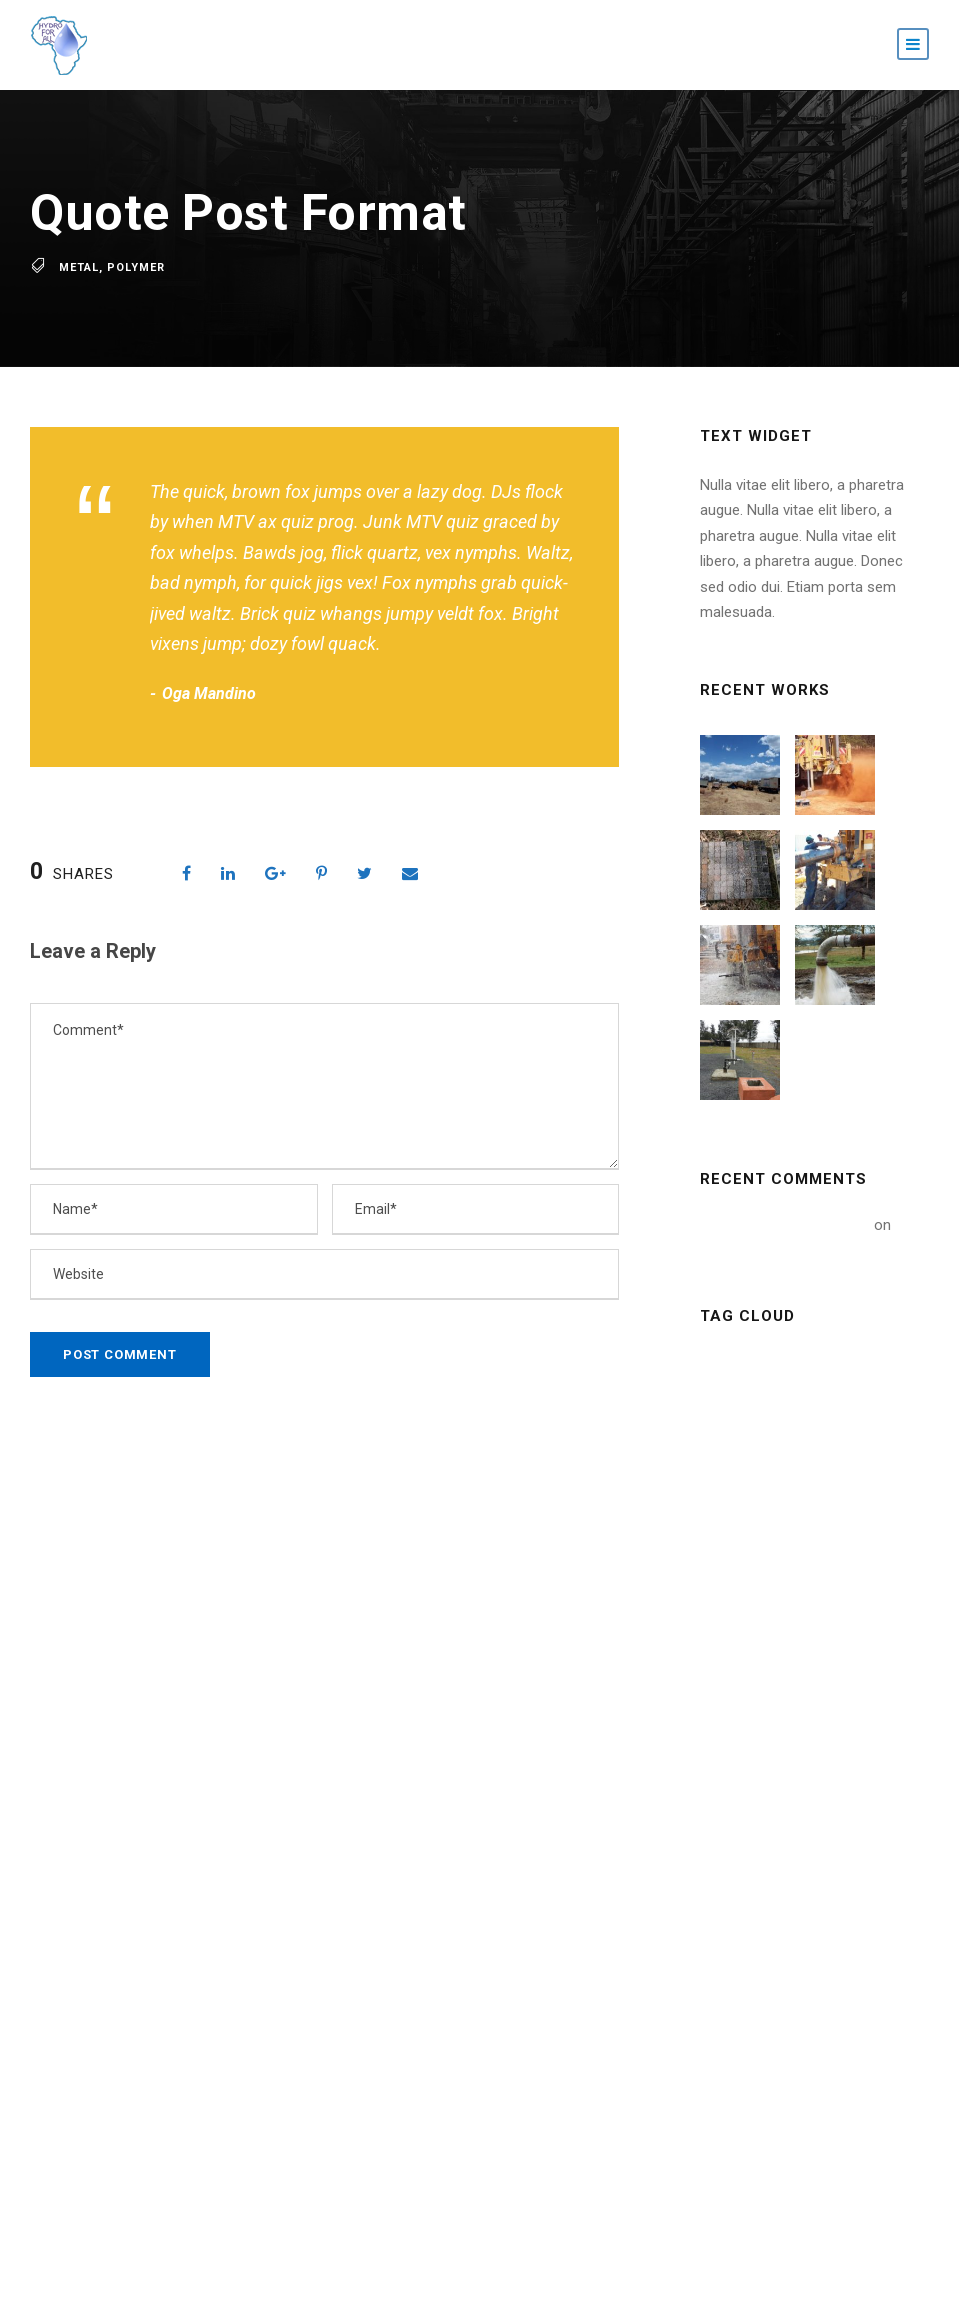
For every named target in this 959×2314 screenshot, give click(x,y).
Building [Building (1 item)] (830, 1370)
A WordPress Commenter (785, 1225)
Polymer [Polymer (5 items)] (742, 1598)
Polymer (136, 267)
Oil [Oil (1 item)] (801, 1552)
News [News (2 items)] (733, 1552)
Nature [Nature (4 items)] (822, 1507)
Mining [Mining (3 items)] (737, 1507)
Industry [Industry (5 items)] (745, 1461)
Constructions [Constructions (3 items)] (765, 1415)
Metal (79, 267)
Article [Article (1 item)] (739, 1370)
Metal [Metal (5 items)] (834, 1461)
